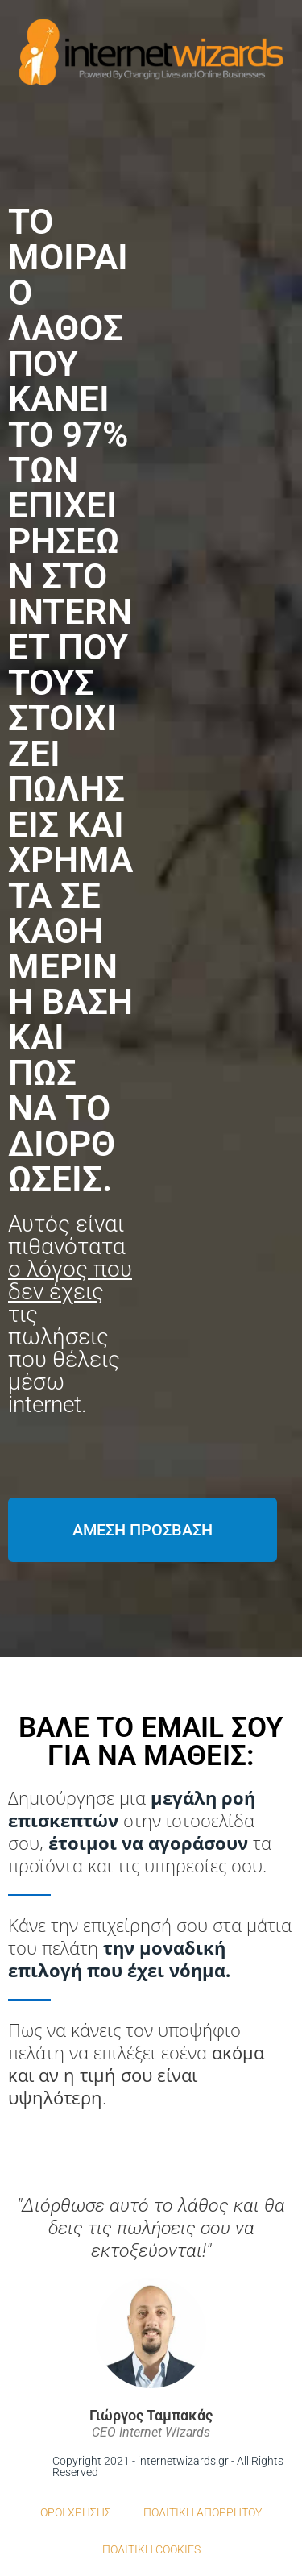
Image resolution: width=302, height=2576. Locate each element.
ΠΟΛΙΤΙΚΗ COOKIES (151, 2549)
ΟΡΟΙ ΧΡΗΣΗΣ (75, 2512)
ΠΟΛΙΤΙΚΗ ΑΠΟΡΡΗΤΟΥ (202, 2512)
